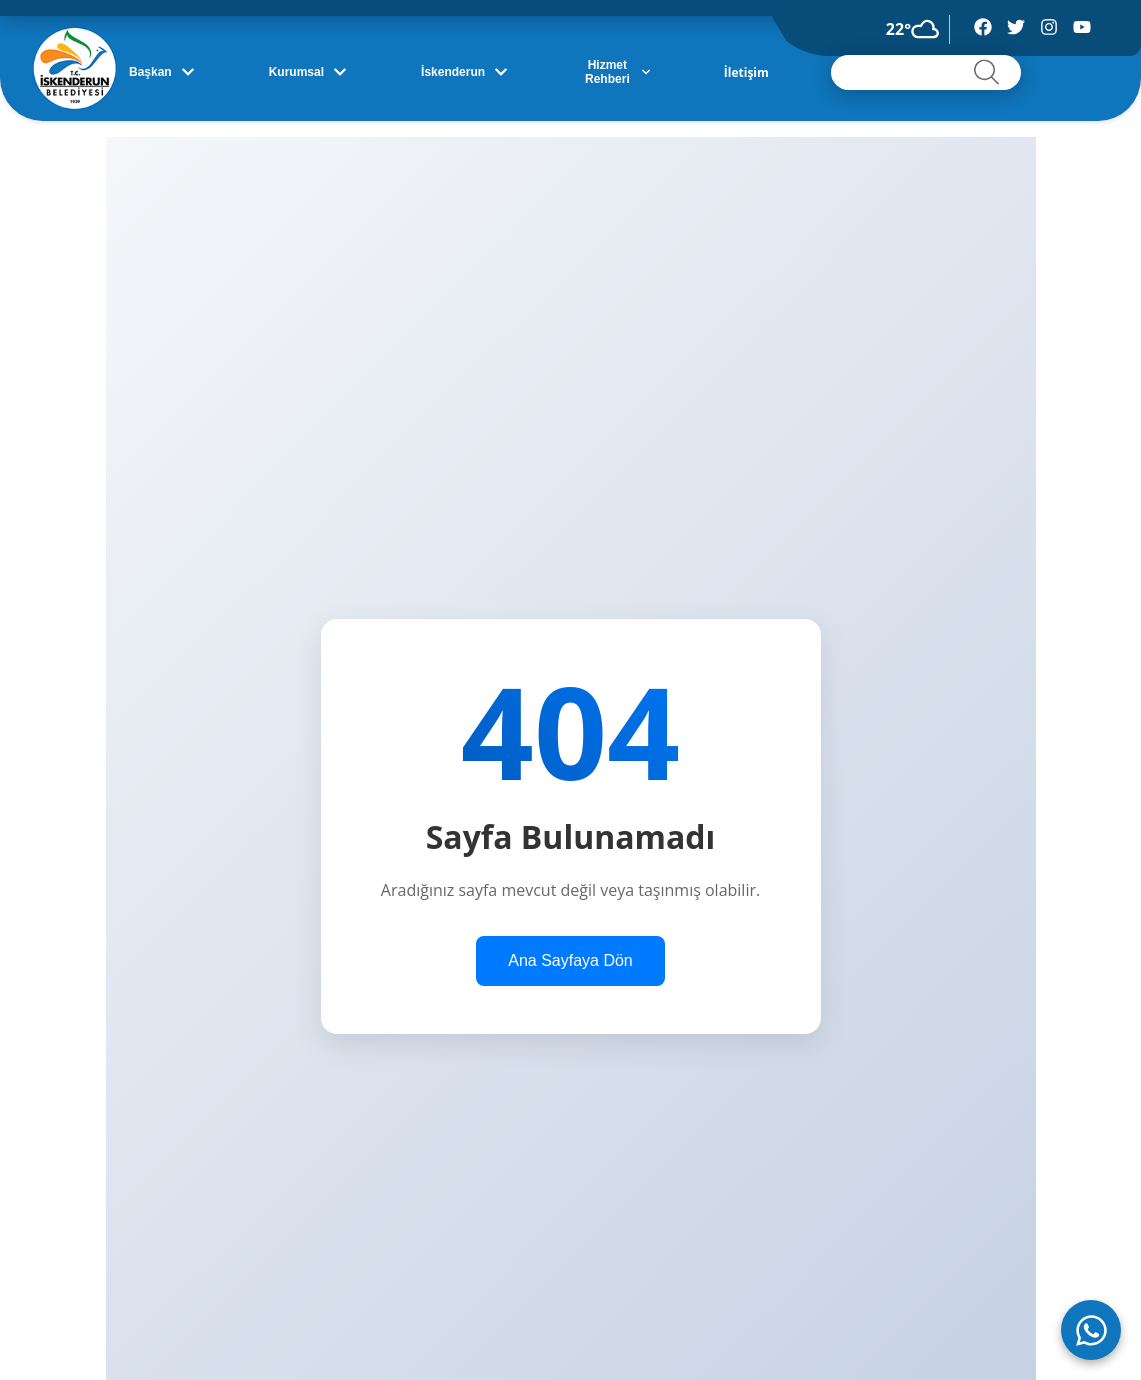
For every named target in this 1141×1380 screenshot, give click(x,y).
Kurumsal (308, 72)
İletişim (746, 72)
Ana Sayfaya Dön (570, 960)
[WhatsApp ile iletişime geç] (1091, 1330)
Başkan (162, 72)
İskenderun (464, 72)
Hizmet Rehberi (617, 72)
